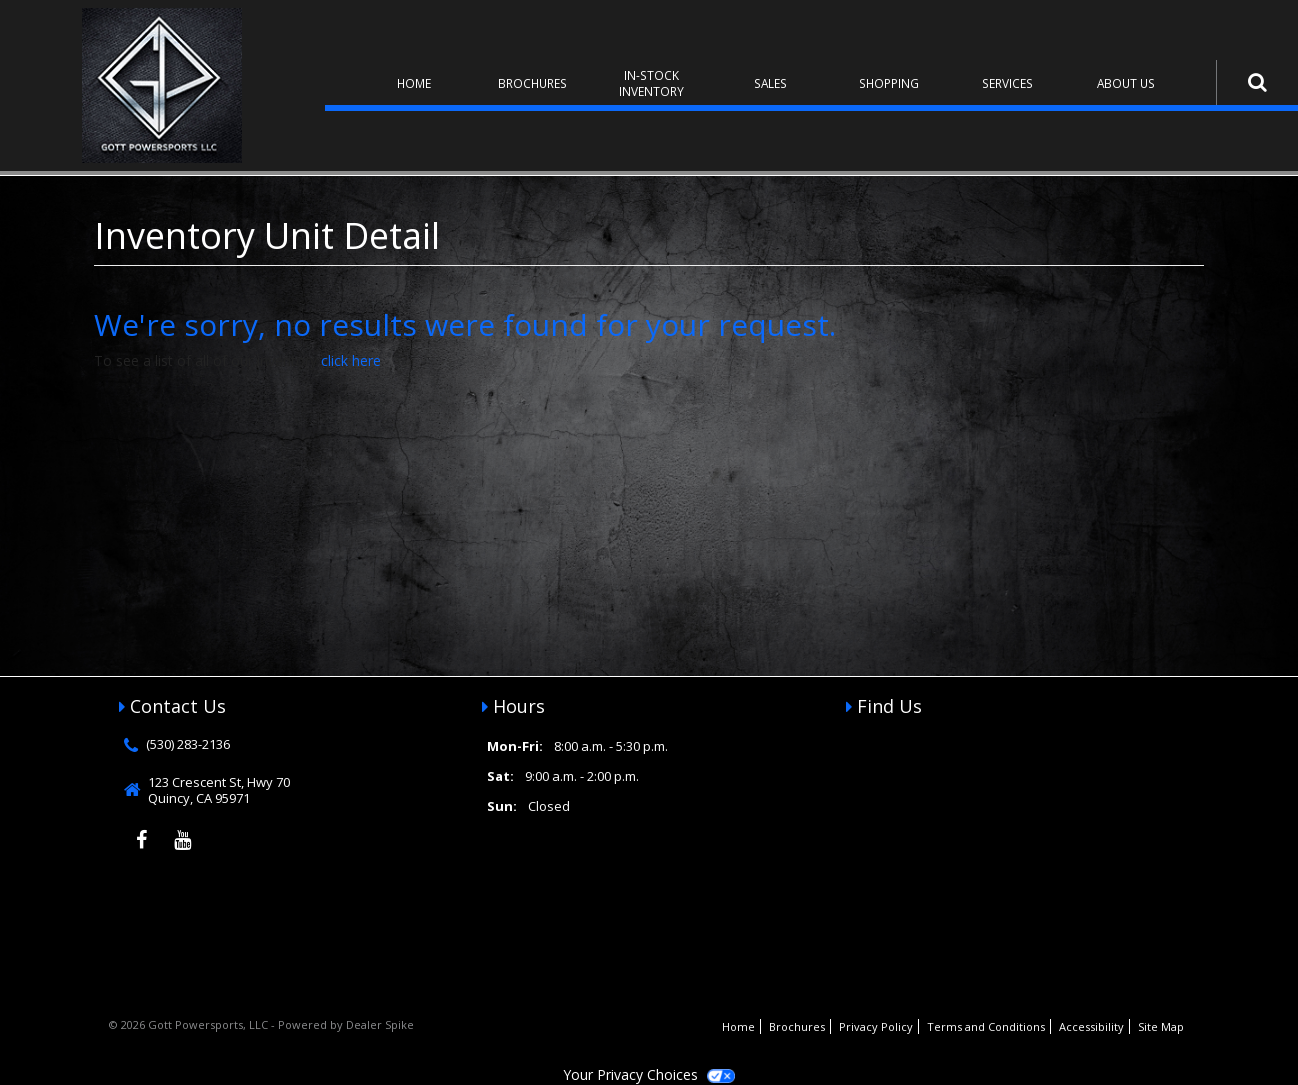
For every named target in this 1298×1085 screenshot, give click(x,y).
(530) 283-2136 (188, 744)
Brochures (532, 83)
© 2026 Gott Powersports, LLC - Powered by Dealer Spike (261, 1024)
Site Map (1161, 1026)
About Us (1126, 83)
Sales (770, 83)
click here (351, 360)
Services (1007, 83)
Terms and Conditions (986, 1026)
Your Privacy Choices (649, 1074)
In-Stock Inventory (651, 83)
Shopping (889, 83)
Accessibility (1091, 1026)
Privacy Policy (876, 1026)
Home (414, 83)
